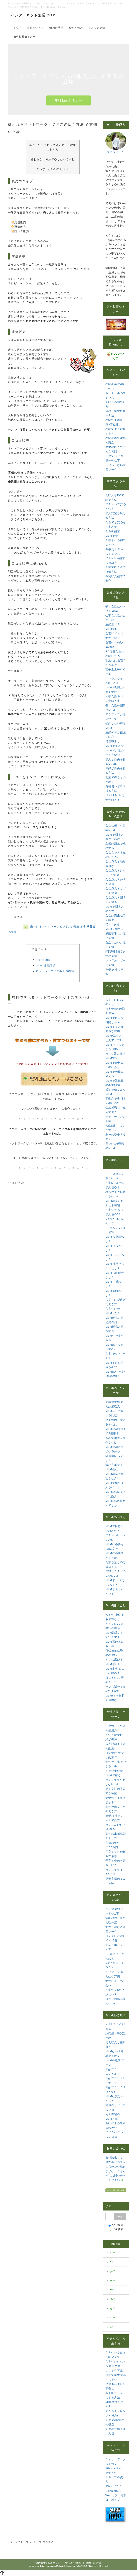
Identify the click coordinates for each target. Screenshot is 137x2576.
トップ (17, 27)
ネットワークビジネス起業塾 (67, 2563)
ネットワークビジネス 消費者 (55, 970)
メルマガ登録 (97, 27)
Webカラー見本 (115, 2495)
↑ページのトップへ (20, 2542)
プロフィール (116, 151)
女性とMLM (76, 27)
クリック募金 (114, 2370)
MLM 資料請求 (45, 965)
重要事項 (48, 2542)
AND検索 (115, 2225)
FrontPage (43, 959)
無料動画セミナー (69, 100)
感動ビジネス (35, 27)
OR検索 (116, 2229)
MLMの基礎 (56, 27)
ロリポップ (112, 2499)
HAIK (106, 2566)
